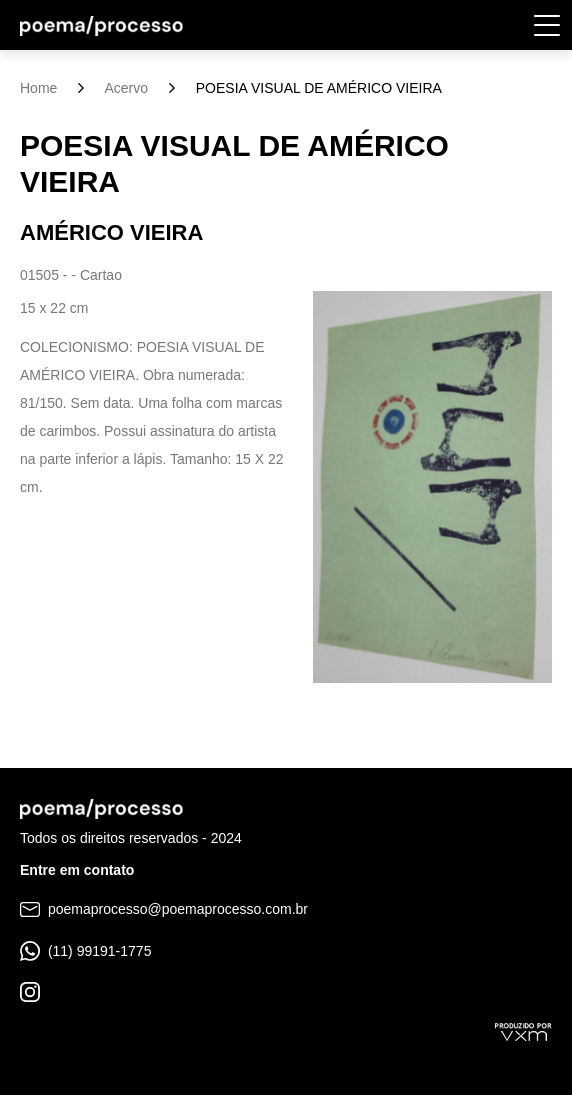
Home (38, 88)
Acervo (126, 88)
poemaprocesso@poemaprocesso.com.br (164, 909)
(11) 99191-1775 (85, 951)
